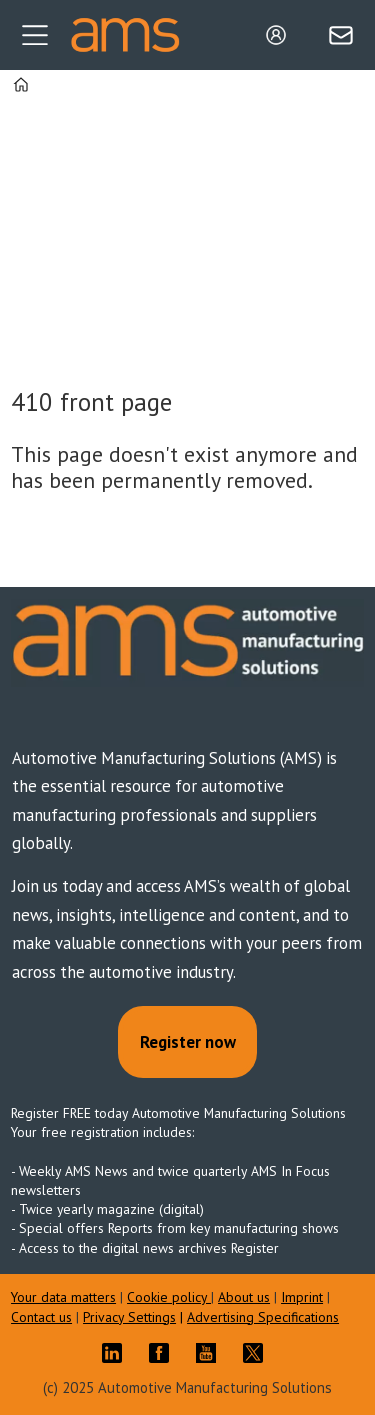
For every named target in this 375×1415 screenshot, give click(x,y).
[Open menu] (35, 35)
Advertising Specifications (263, 1317)
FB (164, 1353)
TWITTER (258, 1353)
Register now (188, 1042)
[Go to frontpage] (125, 34)
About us (244, 1297)
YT (211, 1353)
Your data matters (63, 1297)
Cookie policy (169, 1297)
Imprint (302, 1297)
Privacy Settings (129, 1317)
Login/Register (281, 35)
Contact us (41, 1317)
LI (117, 1353)
